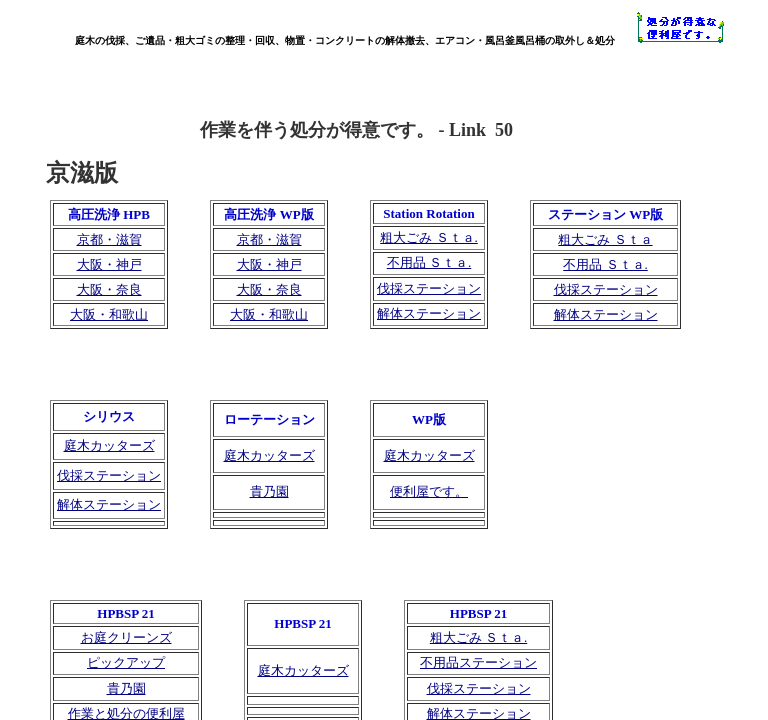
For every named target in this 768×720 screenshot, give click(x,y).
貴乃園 (126, 688)
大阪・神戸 (109, 264)
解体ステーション (429, 313)
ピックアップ (126, 662)
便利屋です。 (429, 491)
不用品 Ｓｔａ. (429, 262)
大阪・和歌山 (109, 314)
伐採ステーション (429, 288)
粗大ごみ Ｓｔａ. (429, 237)
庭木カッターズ (303, 670)
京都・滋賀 (109, 239)
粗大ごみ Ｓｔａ (605, 239)
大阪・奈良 (109, 289)
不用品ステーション (478, 662)
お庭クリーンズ (126, 637)
